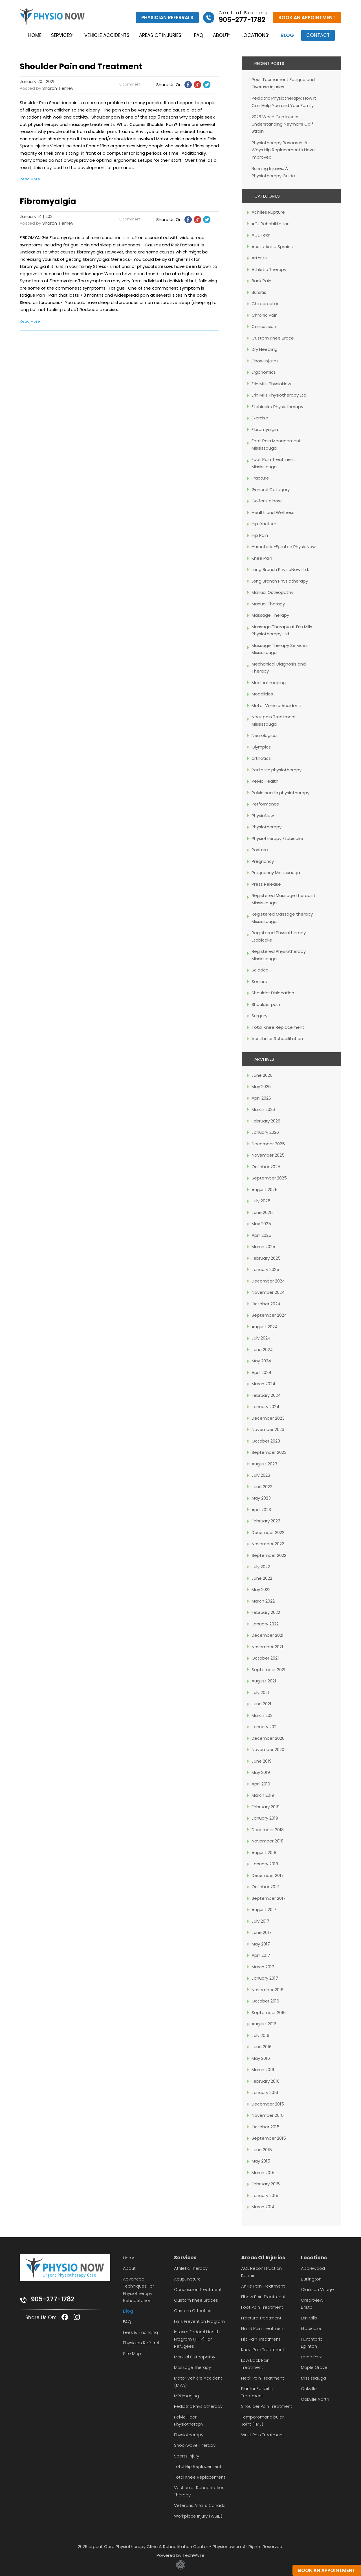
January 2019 (265, 1818)
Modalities (262, 694)
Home (30, 35)
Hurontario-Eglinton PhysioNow (284, 547)
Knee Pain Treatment (262, 2349)
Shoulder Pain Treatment (266, 2406)
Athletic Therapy (269, 269)
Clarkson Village (317, 2289)
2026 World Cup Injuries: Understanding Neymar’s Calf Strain (282, 124)
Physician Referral (141, 2343)
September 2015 (269, 2138)
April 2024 (261, 1372)
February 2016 (265, 2081)
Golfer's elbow (266, 501)
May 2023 (261, 1498)
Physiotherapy (266, 827)
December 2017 (268, 1875)
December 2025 (268, 1144)
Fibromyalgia (265, 429)
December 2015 (268, 2104)
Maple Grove (314, 2367)
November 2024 (268, 1292)
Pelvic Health (265, 781)
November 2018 (267, 1841)
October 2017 (265, 1887)
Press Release (266, 884)
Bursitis (259, 292)
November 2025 (268, 1155)
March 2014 (263, 2207)
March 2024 (263, 1384)
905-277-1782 (52, 2299)
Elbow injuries (265, 361)
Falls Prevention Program (199, 2321)
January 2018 (265, 1864)
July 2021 (260, 1692)
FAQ (198, 35)
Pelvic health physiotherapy (280, 793)
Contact (321, 35)
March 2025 (263, 1246)
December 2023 (268, 1418)
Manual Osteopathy (272, 592)
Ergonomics (264, 372)
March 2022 (263, 1601)
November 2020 (268, 1749)
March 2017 (263, 1967)
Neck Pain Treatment (262, 2378)
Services (56, 35)
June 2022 (262, 1578)
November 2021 (267, 1647)
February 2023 (266, 1521)
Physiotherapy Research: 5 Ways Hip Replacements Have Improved (283, 150)
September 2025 (269, 1178)
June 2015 (262, 2150)
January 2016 (265, 2092)
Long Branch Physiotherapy (280, 581)
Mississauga (313, 2378)
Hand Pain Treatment (263, 2328)
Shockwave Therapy (194, 2445)
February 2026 (266, 1121)
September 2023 (269, 1452)
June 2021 (261, 1704)
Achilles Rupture (268, 212)
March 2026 (263, 1109)
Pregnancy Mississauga (276, 873)
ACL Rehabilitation (271, 224)
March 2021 (263, 1715)
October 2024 (266, 1304)
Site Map (132, 2353)
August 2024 (265, 1327)
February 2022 (266, 1612)
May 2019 (261, 1772)
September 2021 (268, 1670)
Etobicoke (311, 2328)
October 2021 (265, 1658)
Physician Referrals (167, 17)
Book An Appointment (307, 17)
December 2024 (268, 1281)
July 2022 (261, 1567)
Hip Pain (260, 535)
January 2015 (265, 2195)
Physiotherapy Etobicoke (277, 838)
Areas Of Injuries (263, 2257)
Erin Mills (309, 2318)
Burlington (311, 2279)
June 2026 (262, 1075)
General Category (271, 490)
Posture (260, 850)
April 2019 (261, 1784)
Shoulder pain (266, 1004)
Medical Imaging (269, 683)
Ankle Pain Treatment (263, 2286)
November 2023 (268, 1429)
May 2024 (261, 1361)
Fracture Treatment (261, 2318)
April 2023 (261, 1510)
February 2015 (266, 2184)
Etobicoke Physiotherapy (277, 407)
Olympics (261, 747)
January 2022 (265, 1624)
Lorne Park (311, 2357)
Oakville (309, 2388)
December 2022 (268, 1532)
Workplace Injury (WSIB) (198, 2516)
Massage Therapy (270, 615)
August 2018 (264, 1852)
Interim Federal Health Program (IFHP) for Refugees (197, 2339)
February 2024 (266, 1395)
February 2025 (266, 1258)
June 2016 (262, 2047)
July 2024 (261, 1338)
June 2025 (262, 1212)
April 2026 (261, 1098)
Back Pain (261, 281)
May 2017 (261, 1944)
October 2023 (266, 1441)
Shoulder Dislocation (273, 993)
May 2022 (261, 1589)
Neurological (265, 735)
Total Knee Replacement (278, 1027)
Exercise (260, 418)
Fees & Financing (140, 2332)
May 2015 (261, 2161)
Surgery (259, 1016)
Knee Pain (262, 558)
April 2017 (261, 1955)
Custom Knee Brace (273, 338)
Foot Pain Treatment (262, 2307)
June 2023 (262, 1487)
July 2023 (261, 1475)
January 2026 (265, 1132)
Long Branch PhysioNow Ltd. (280, 569)
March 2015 (263, 2173)
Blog (291, 35)
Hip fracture (264, 524)
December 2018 (268, 1830)
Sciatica (260, 970)
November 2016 (267, 1990)
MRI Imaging (186, 2396)
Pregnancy (263, 861)
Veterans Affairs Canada (200, 2505)
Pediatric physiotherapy (276, 770)
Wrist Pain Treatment (262, 2435)
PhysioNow (263, 815)
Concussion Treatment (198, 2289)
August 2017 (264, 1909)
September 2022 (269, 1555)
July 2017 (260, 1921)
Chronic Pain (265, 315)
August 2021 (264, 1681)
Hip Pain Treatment (260, 2339)
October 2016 (265, 2001)
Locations (256, 35)
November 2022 (268, 1544)
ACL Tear (261, 235)
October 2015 (265, 2127)
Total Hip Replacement (197, 2466)
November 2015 (268, 2115)
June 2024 (262, 1349)
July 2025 (261, 1201)
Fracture (260, 478)
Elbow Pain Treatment (263, 2297)
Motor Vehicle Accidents (277, 705)
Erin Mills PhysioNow (271, 384)
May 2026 (261, 1086)
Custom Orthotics (192, 2311)
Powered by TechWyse (180, 2555)
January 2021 (265, 1727)
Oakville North (315, 2399)
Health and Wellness (273, 512)
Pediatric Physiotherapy (198, 2406)
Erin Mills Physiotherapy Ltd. (279, 395)
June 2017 (262, 1932)
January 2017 (265, 1978)
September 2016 (269, 2012)
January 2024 (265, 1407)
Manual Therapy (268, 604)
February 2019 (265, 1807)
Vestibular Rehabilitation (277, 1038)
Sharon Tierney (57, 88)
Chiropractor (265, 304)
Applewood (313, 2268)
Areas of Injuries (158, 35)
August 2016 (264, 2024)
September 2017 (269, 1898)
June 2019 (262, 1761)
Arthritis (260, 258)
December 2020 (268, 1738)
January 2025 (265, 1269)
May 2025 (261, 1224)
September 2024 (269, 1315)
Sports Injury (186, 2456)
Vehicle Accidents (104, 35)
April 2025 (261, 1235)
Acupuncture (187, 2279)
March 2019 (263, 1795)
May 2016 (261, 2058)
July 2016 (260, 2035)
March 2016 (263, 2069)
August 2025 (265, 1189)
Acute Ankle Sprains (272, 246)
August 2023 (264, 1464)
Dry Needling (265, 349)
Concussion (264, 326)
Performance (265, 804)
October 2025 (266, 1167)
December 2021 (267, 1635)
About (220, 35)
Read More (30, 179)
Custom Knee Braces (196, 2300)
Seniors (259, 981)
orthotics (261, 758)
